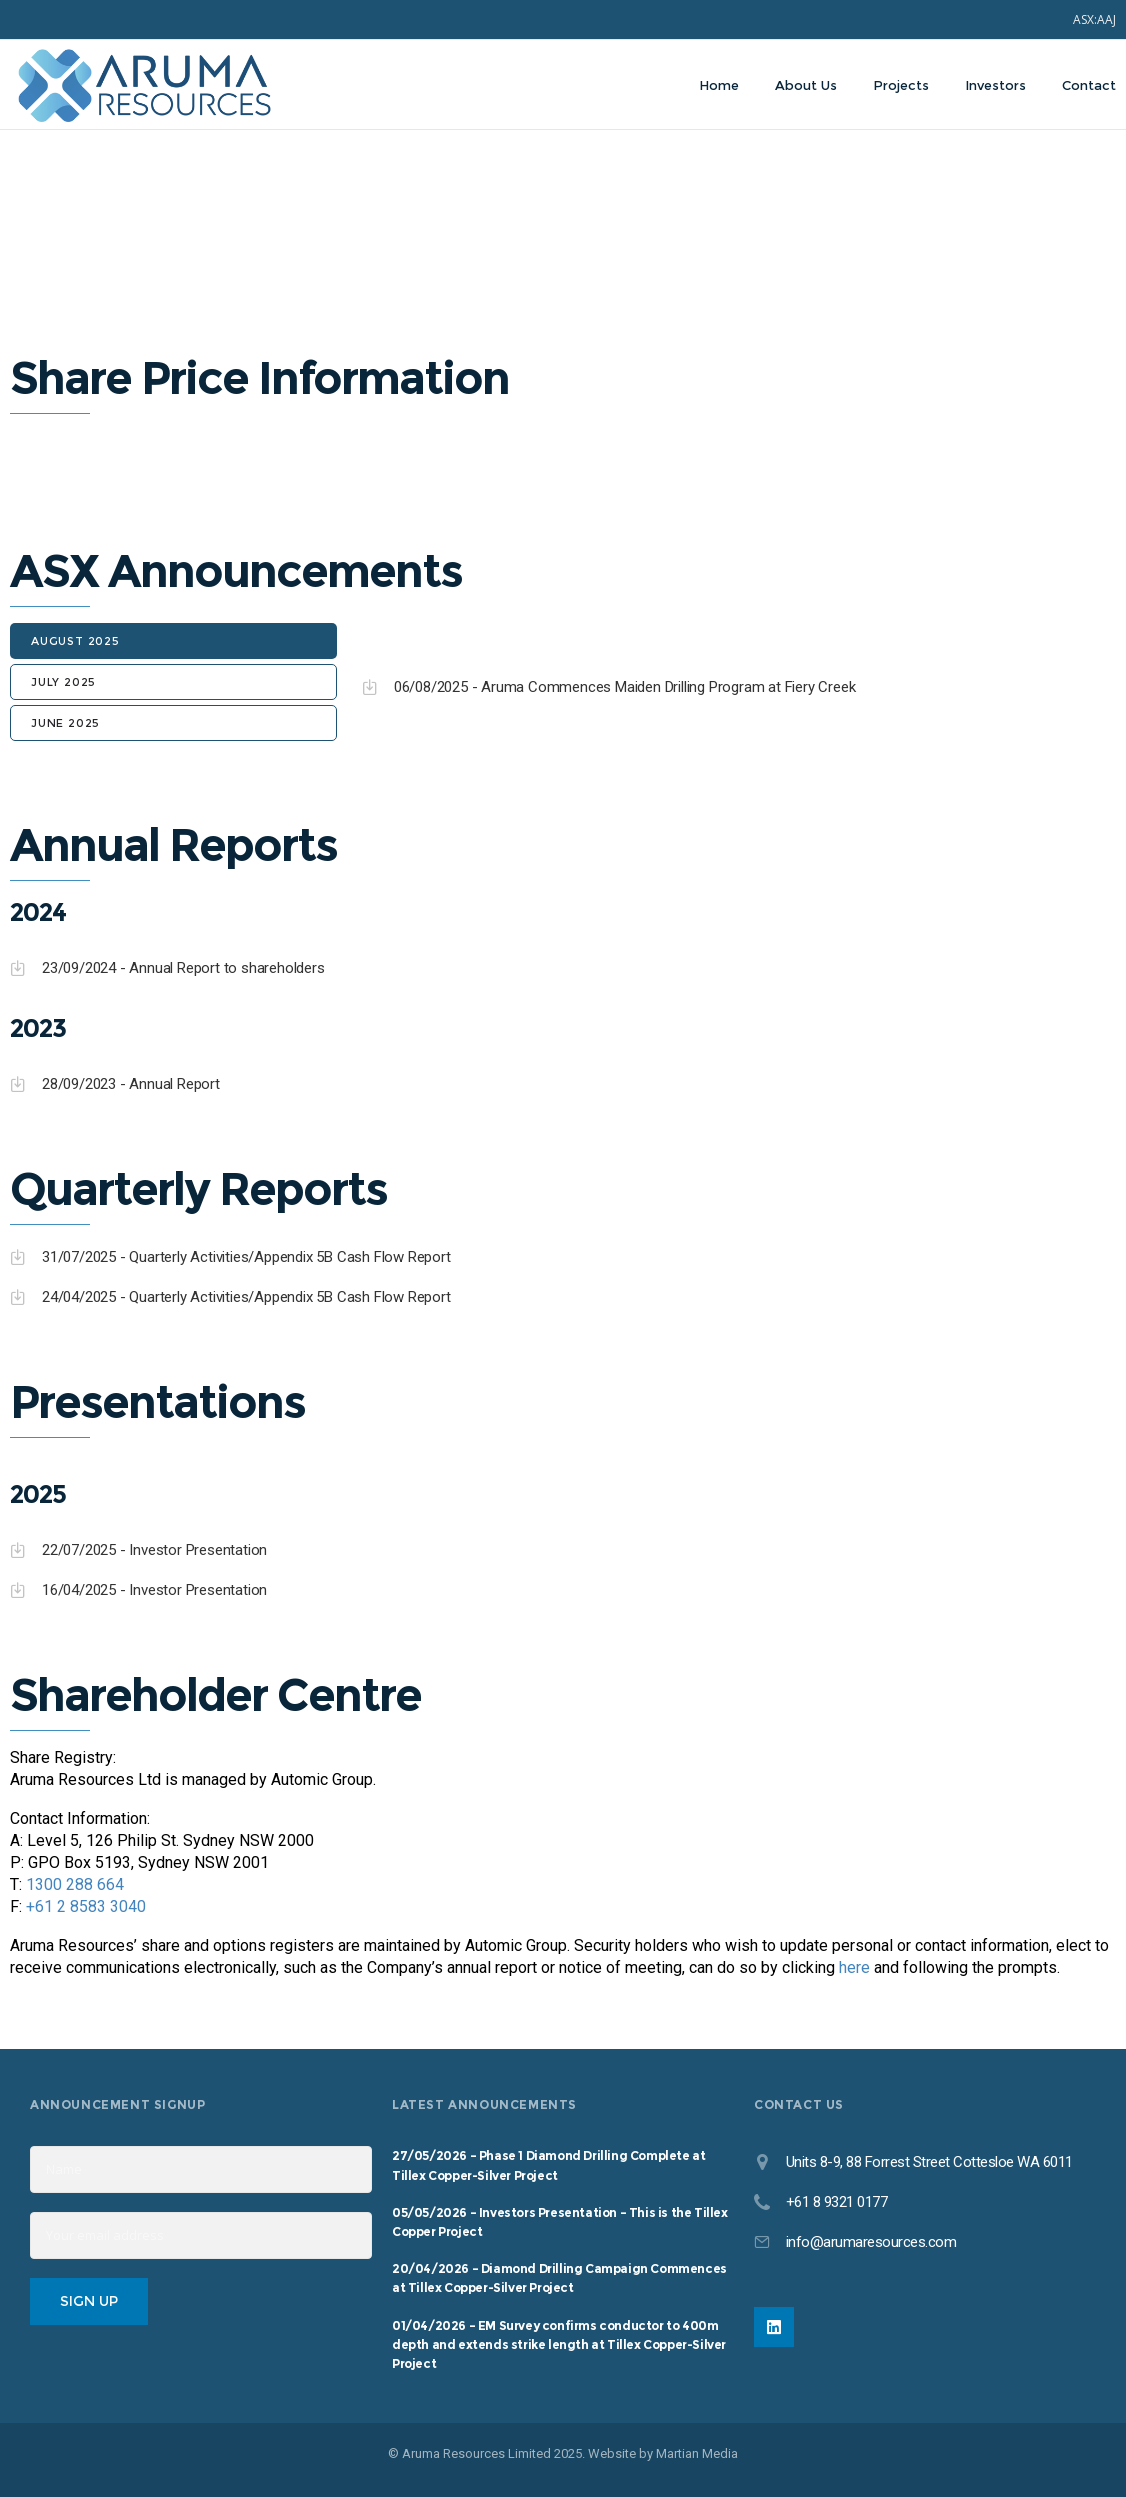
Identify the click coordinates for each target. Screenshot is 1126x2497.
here (854, 1967)
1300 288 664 (75, 1884)
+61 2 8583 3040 (86, 1906)
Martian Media (697, 2453)
